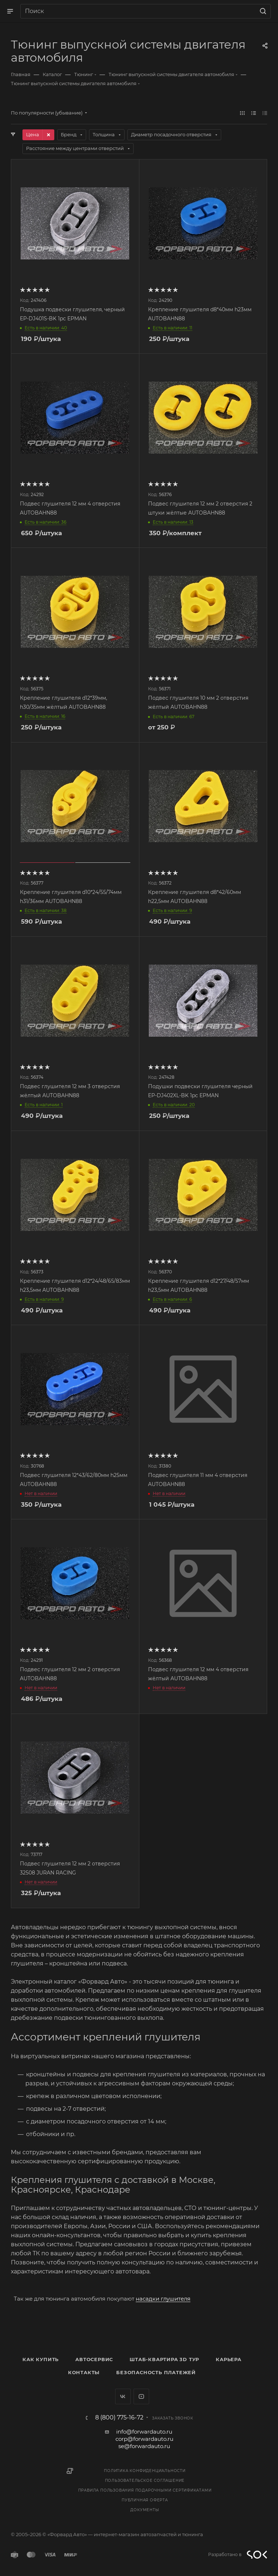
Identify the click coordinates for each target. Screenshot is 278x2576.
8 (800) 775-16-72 (119, 2418)
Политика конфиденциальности (145, 2470)
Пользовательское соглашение (145, 2480)
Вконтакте (123, 2396)
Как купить (40, 2359)
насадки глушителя (163, 2298)
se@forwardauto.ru (144, 2446)
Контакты (84, 2372)
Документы (144, 2510)
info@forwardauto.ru (144, 2431)
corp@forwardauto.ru (144, 2438)
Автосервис (94, 2359)
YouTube (141, 2396)
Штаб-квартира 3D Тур (164, 2359)
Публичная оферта (145, 2500)
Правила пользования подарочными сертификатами (145, 2490)
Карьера (228, 2359)
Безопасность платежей (156, 2372)
